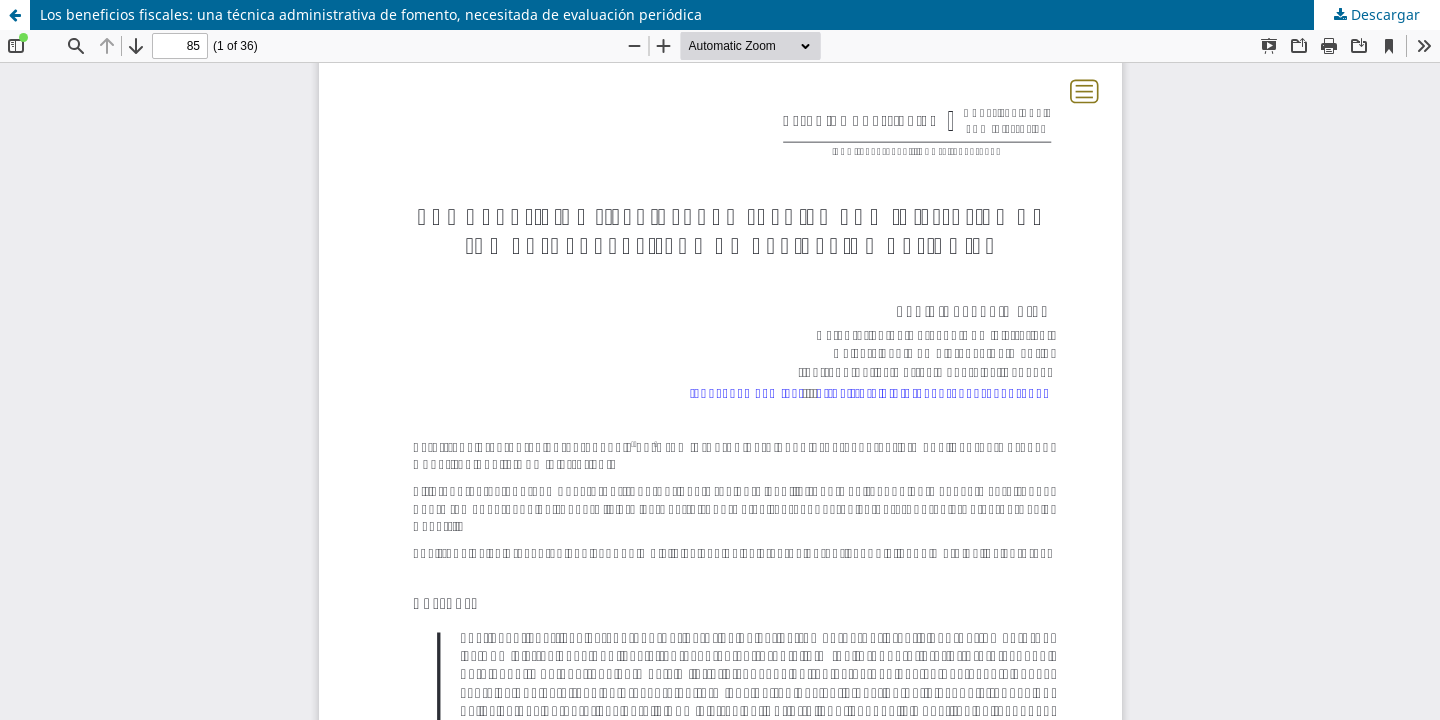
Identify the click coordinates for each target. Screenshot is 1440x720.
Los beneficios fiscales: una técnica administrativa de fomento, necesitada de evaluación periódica (371, 14)
